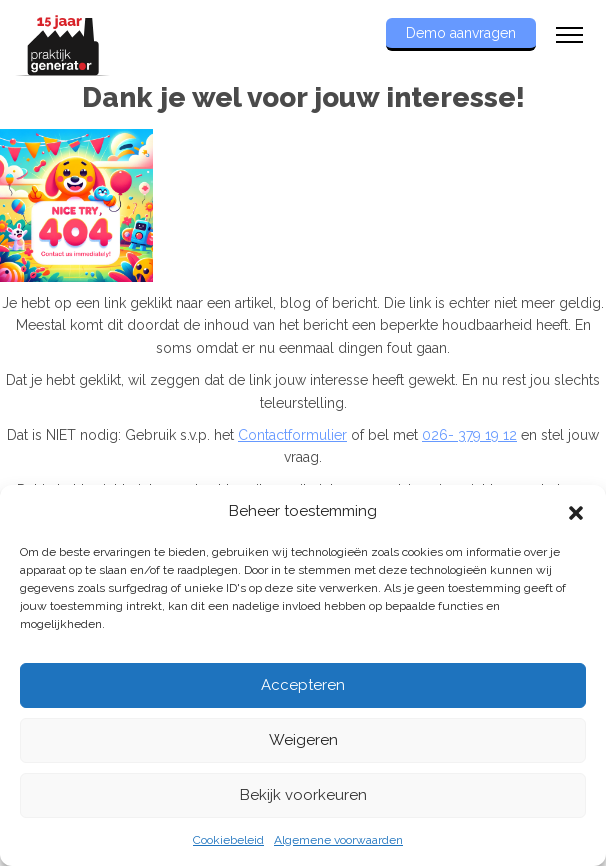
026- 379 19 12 (469, 435)
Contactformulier (292, 435)
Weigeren (303, 740)
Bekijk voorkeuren (303, 795)
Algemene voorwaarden (338, 840)
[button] (576, 511)
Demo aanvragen (461, 33)
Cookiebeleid (228, 840)
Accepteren (303, 685)
